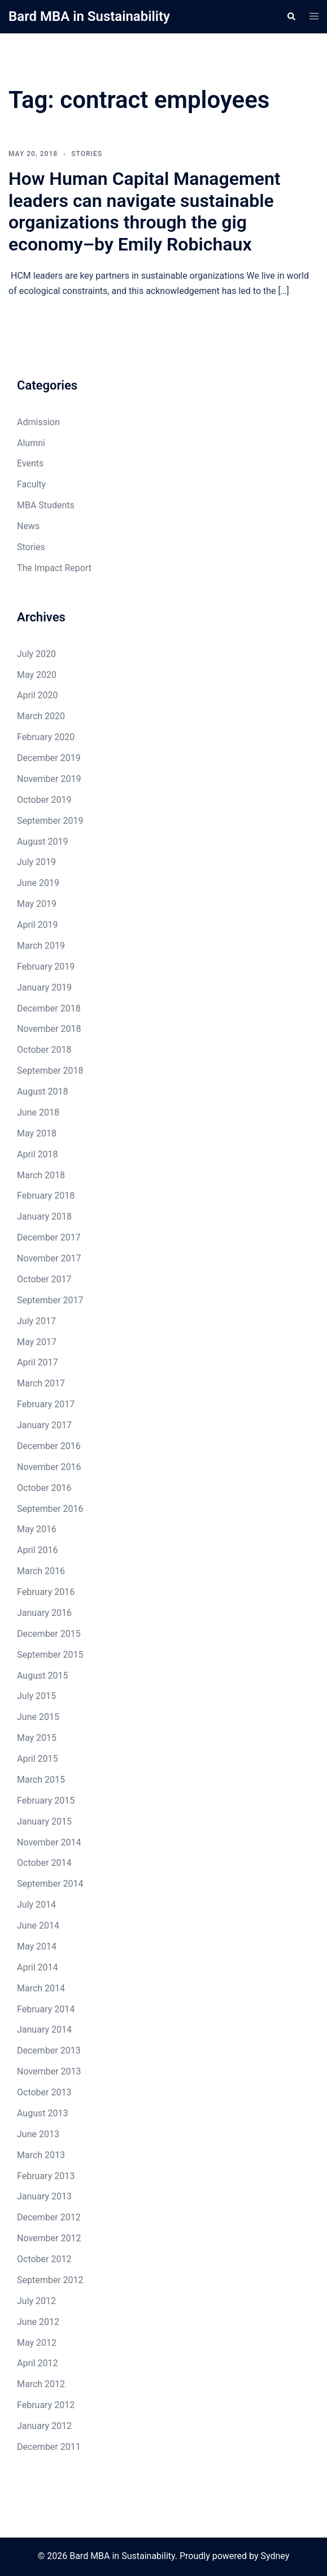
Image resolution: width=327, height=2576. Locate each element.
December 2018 (49, 1008)
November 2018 (49, 1028)
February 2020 (46, 737)
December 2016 (49, 1446)
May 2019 (36, 903)
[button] (290, 16)
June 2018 (38, 1112)
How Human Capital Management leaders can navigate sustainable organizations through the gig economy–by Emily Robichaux (144, 211)
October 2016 (44, 1488)
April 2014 (37, 1967)
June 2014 (38, 1925)
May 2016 (36, 1529)
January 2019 (44, 987)
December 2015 (49, 1633)
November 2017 (49, 1258)
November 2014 (49, 1842)
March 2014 (41, 1988)
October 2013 (44, 2092)
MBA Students (46, 505)
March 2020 (41, 716)
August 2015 (42, 1675)
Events (30, 463)
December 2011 (49, 2446)
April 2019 (37, 924)
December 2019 (49, 758)
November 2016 (49, 1467)
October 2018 (44, 1049)
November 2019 (49, 778)
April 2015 (37, 1758)
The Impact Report (54, 568)
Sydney (275, 2556)
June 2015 (38, 1716)
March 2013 (41, 2155)
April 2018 (37, 1154)
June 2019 (38, 883)
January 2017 (44, 1425)
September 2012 (50, 2280)
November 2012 (49, 2238)
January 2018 (44, 1216)
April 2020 (37, 695)
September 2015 (50, 1654)
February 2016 (46, 1592)
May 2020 (36, 674)
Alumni (31, 443)
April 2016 (37, 1550)
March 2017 (41, 1383)
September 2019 (50, 820)
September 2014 (50, 1883)
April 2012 (37, 2363)
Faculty (31, 484)
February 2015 (46, 1800)
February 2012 (46, 2405)
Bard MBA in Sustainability (89, 16)
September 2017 (50, 1300)
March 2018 (41, 1175)
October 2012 (44, 2259)
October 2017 (44, 1279)
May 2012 (36, 2342)
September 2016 (50, 1508)
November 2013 (49, 2071)
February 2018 (46, 1195)
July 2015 (36, 1696)
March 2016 (41, 1571)
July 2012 (36, 2301)
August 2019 (42, 841)
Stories (86, 154)
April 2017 (37, 1362)
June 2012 (38, 2321)
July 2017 (36, 1321)
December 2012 (49, 2217)
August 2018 (42, 1091)
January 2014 (44, 2029)
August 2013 (42, 2113)
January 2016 (44, 1612)
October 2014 (44, 1862)
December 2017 (49, 1237)
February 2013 (46, 2176)
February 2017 (46, 1404)
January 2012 (44, 2426)
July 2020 (36, 654)
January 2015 (44, 1821)
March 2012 (41, 2384)
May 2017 (36, 1342)
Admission (38, 422)
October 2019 (44, 799)
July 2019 (36, 862)
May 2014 (36, 1946)
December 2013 (49, 2050)
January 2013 (44, 2196)
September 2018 (50, 1070)
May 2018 (36, 1133)
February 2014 (46, 2009)
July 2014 (36, 1904)
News (28, 526)
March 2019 (41, 945)
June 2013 (38, 2134)
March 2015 (41, 1779)
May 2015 (36, 1737)
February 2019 (46, 966)
